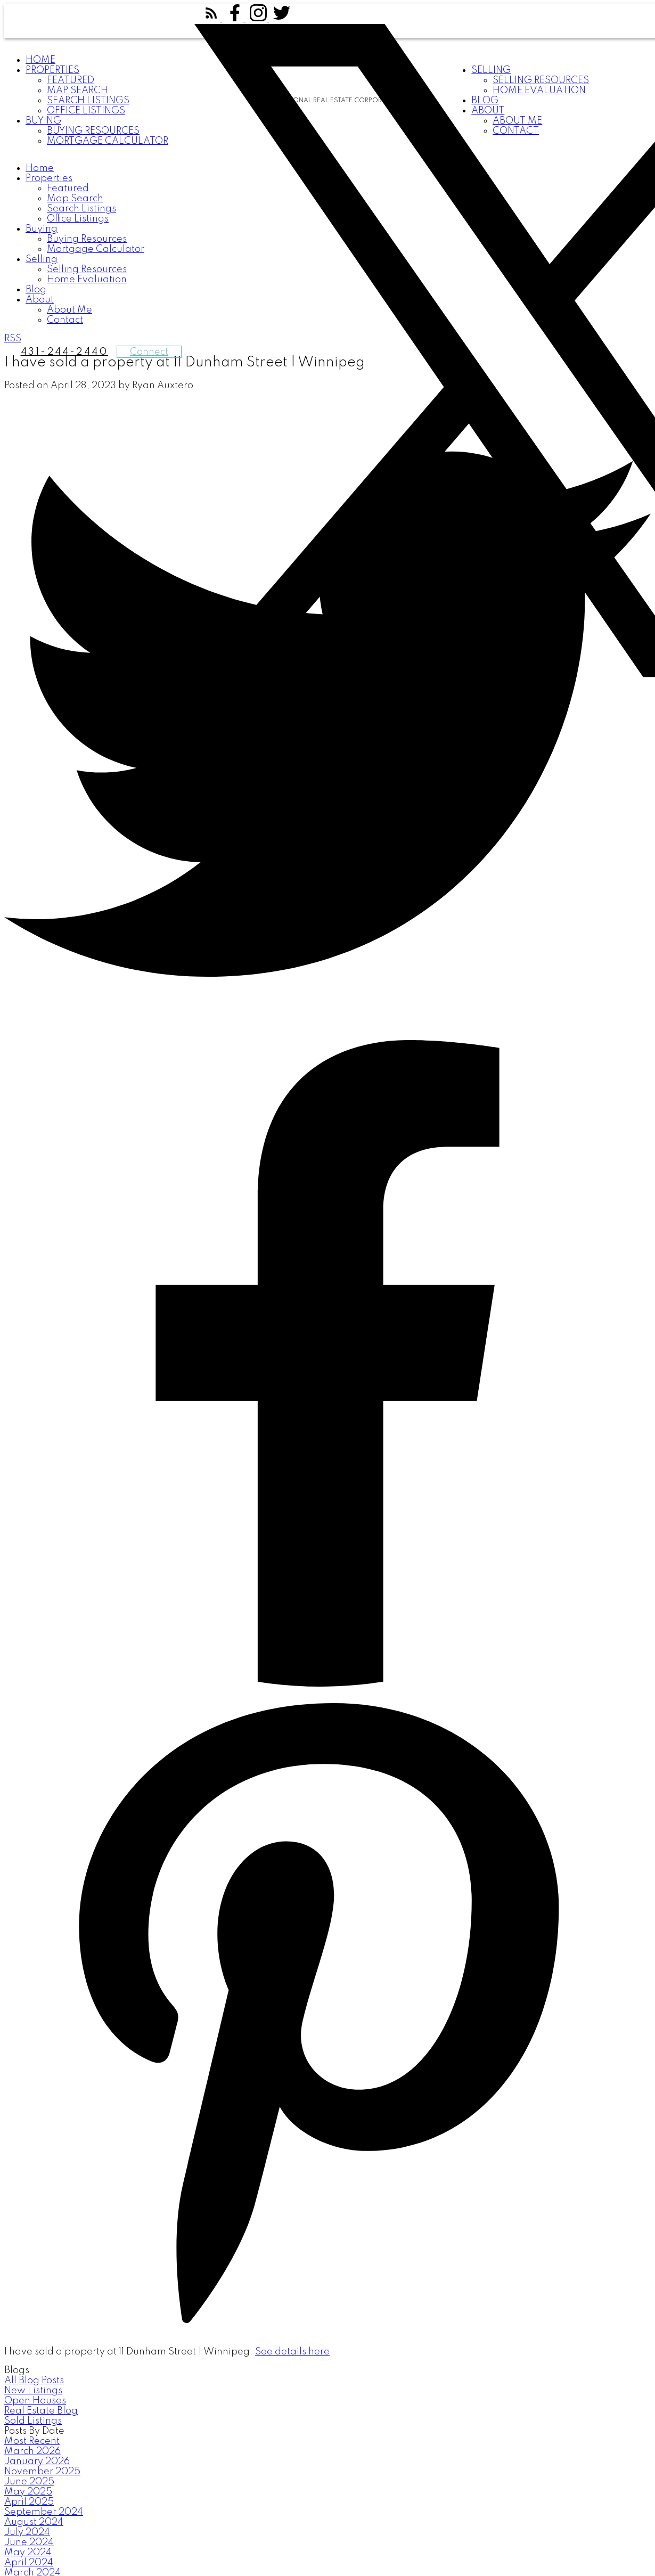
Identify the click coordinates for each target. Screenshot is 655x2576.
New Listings (33, 2390)
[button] (212, 18)
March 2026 (32, 2451)
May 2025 (28, 2492)
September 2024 (43, 2512)
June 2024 (29, 2542)
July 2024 (27, 2532)
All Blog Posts (34, 2380)
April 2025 (29, 2502)
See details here (292, 2352)
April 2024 (28, 2562)
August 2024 (33, 2522)
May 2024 (28, 2552)
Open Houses (35, 2401)
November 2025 (42, 2471)
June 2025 (29, 2482)
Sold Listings (33, 2421)
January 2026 (37, 2461)
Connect (149, 352)
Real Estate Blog (41, 2411)
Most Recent (32, 2441)
